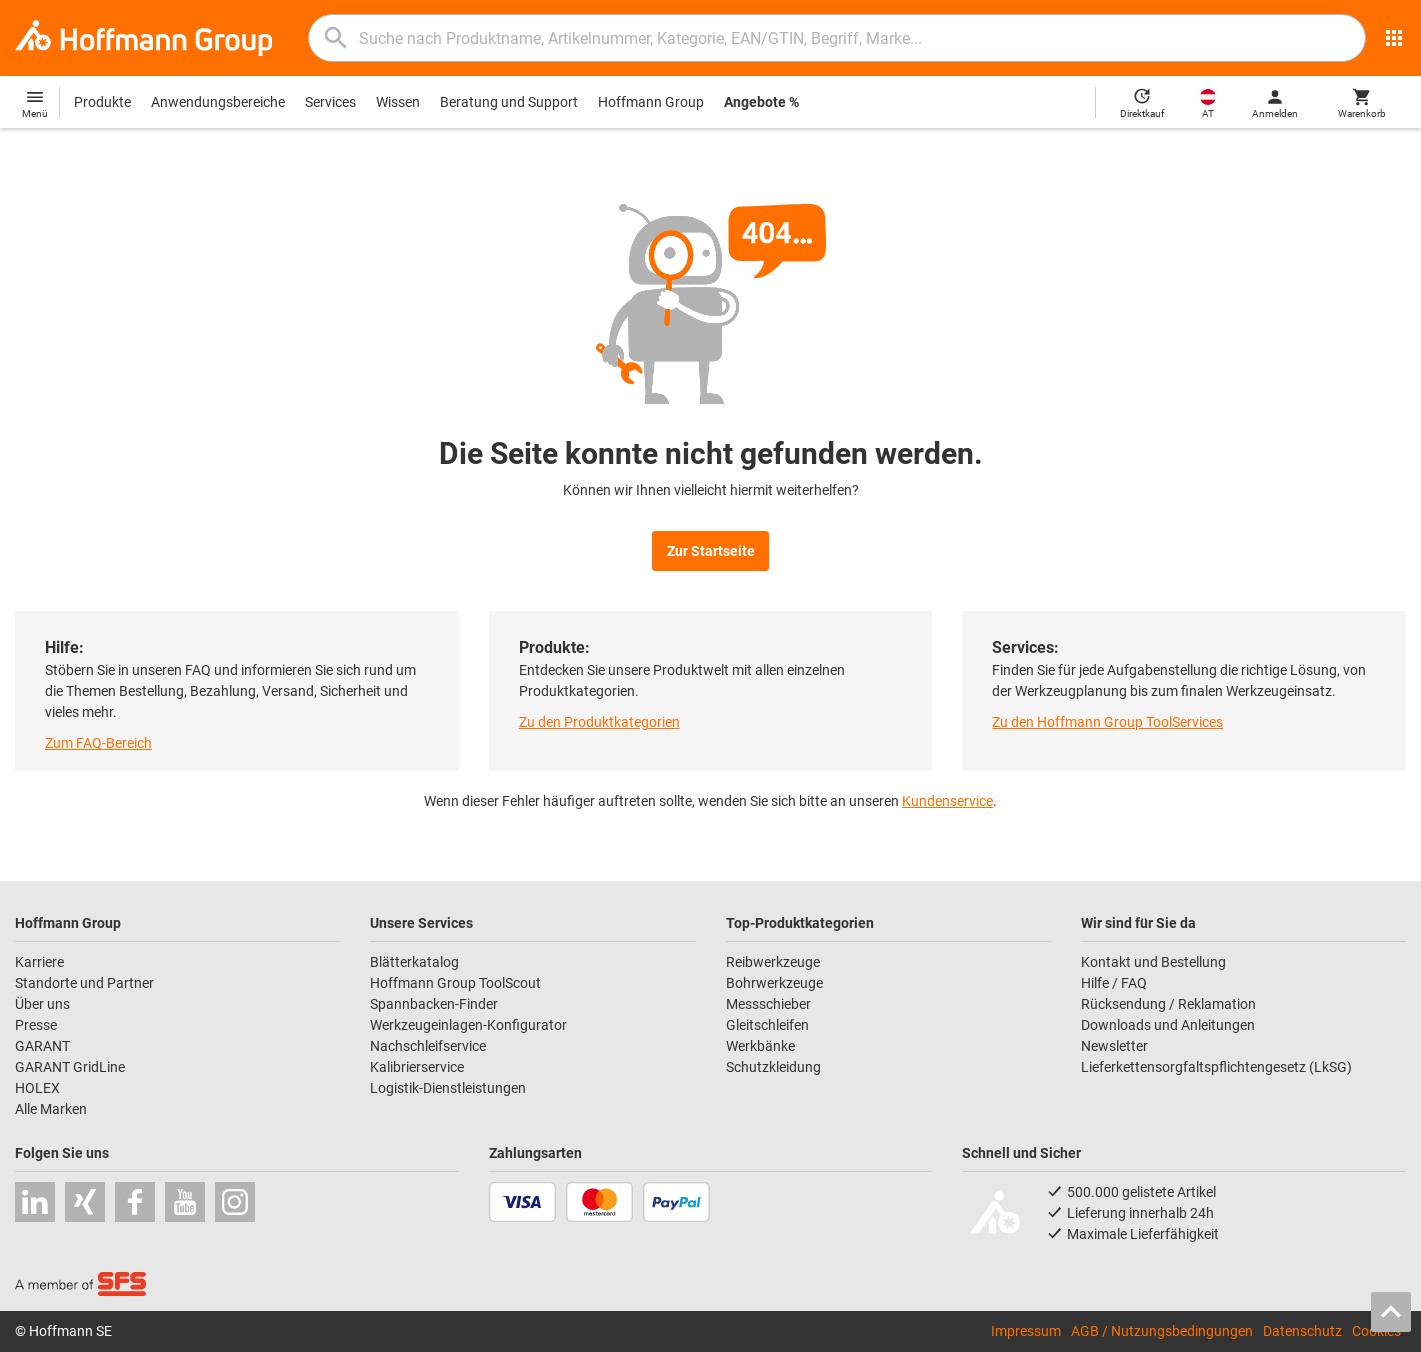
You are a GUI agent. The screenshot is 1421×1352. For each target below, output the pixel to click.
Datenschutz (1302, 1331)
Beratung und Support (509, 102)
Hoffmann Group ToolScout (455, 983)
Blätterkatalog (414, 962)
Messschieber (768, 1004)
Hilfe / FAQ (1114, 983)
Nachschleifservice (428, 1046)
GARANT (42, 1046)
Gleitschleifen (767, 1025)
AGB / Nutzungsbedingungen (1162, 1331)
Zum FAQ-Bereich (98, 743)
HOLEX (37, 1088)
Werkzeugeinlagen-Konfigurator (468, 1025)
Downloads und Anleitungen (1168, 1025)
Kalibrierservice (417, 1067)
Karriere (39, 962)
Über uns (42, 1004)
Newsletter (1114, 1046)
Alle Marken (51, 1109)
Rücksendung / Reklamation (1168, 1004)
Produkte (102, 102)
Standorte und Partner (84, 983)
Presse (36, 1025)
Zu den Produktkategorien (599, 722)
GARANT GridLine (70, 1067)
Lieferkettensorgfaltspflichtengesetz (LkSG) (1216, 1067)
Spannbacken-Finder (434, 1004)
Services (330, 102)
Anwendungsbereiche (218, 102)
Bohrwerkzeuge (774, 983)
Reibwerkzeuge (773, 962)
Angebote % (761, 102)
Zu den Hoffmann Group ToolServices (1107, 722)
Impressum (1026, 1331)
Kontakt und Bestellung (1153, 962)
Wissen (398, 102)
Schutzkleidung (773, 1067)
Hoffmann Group (651, 102)
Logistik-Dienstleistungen (448, 1088)
